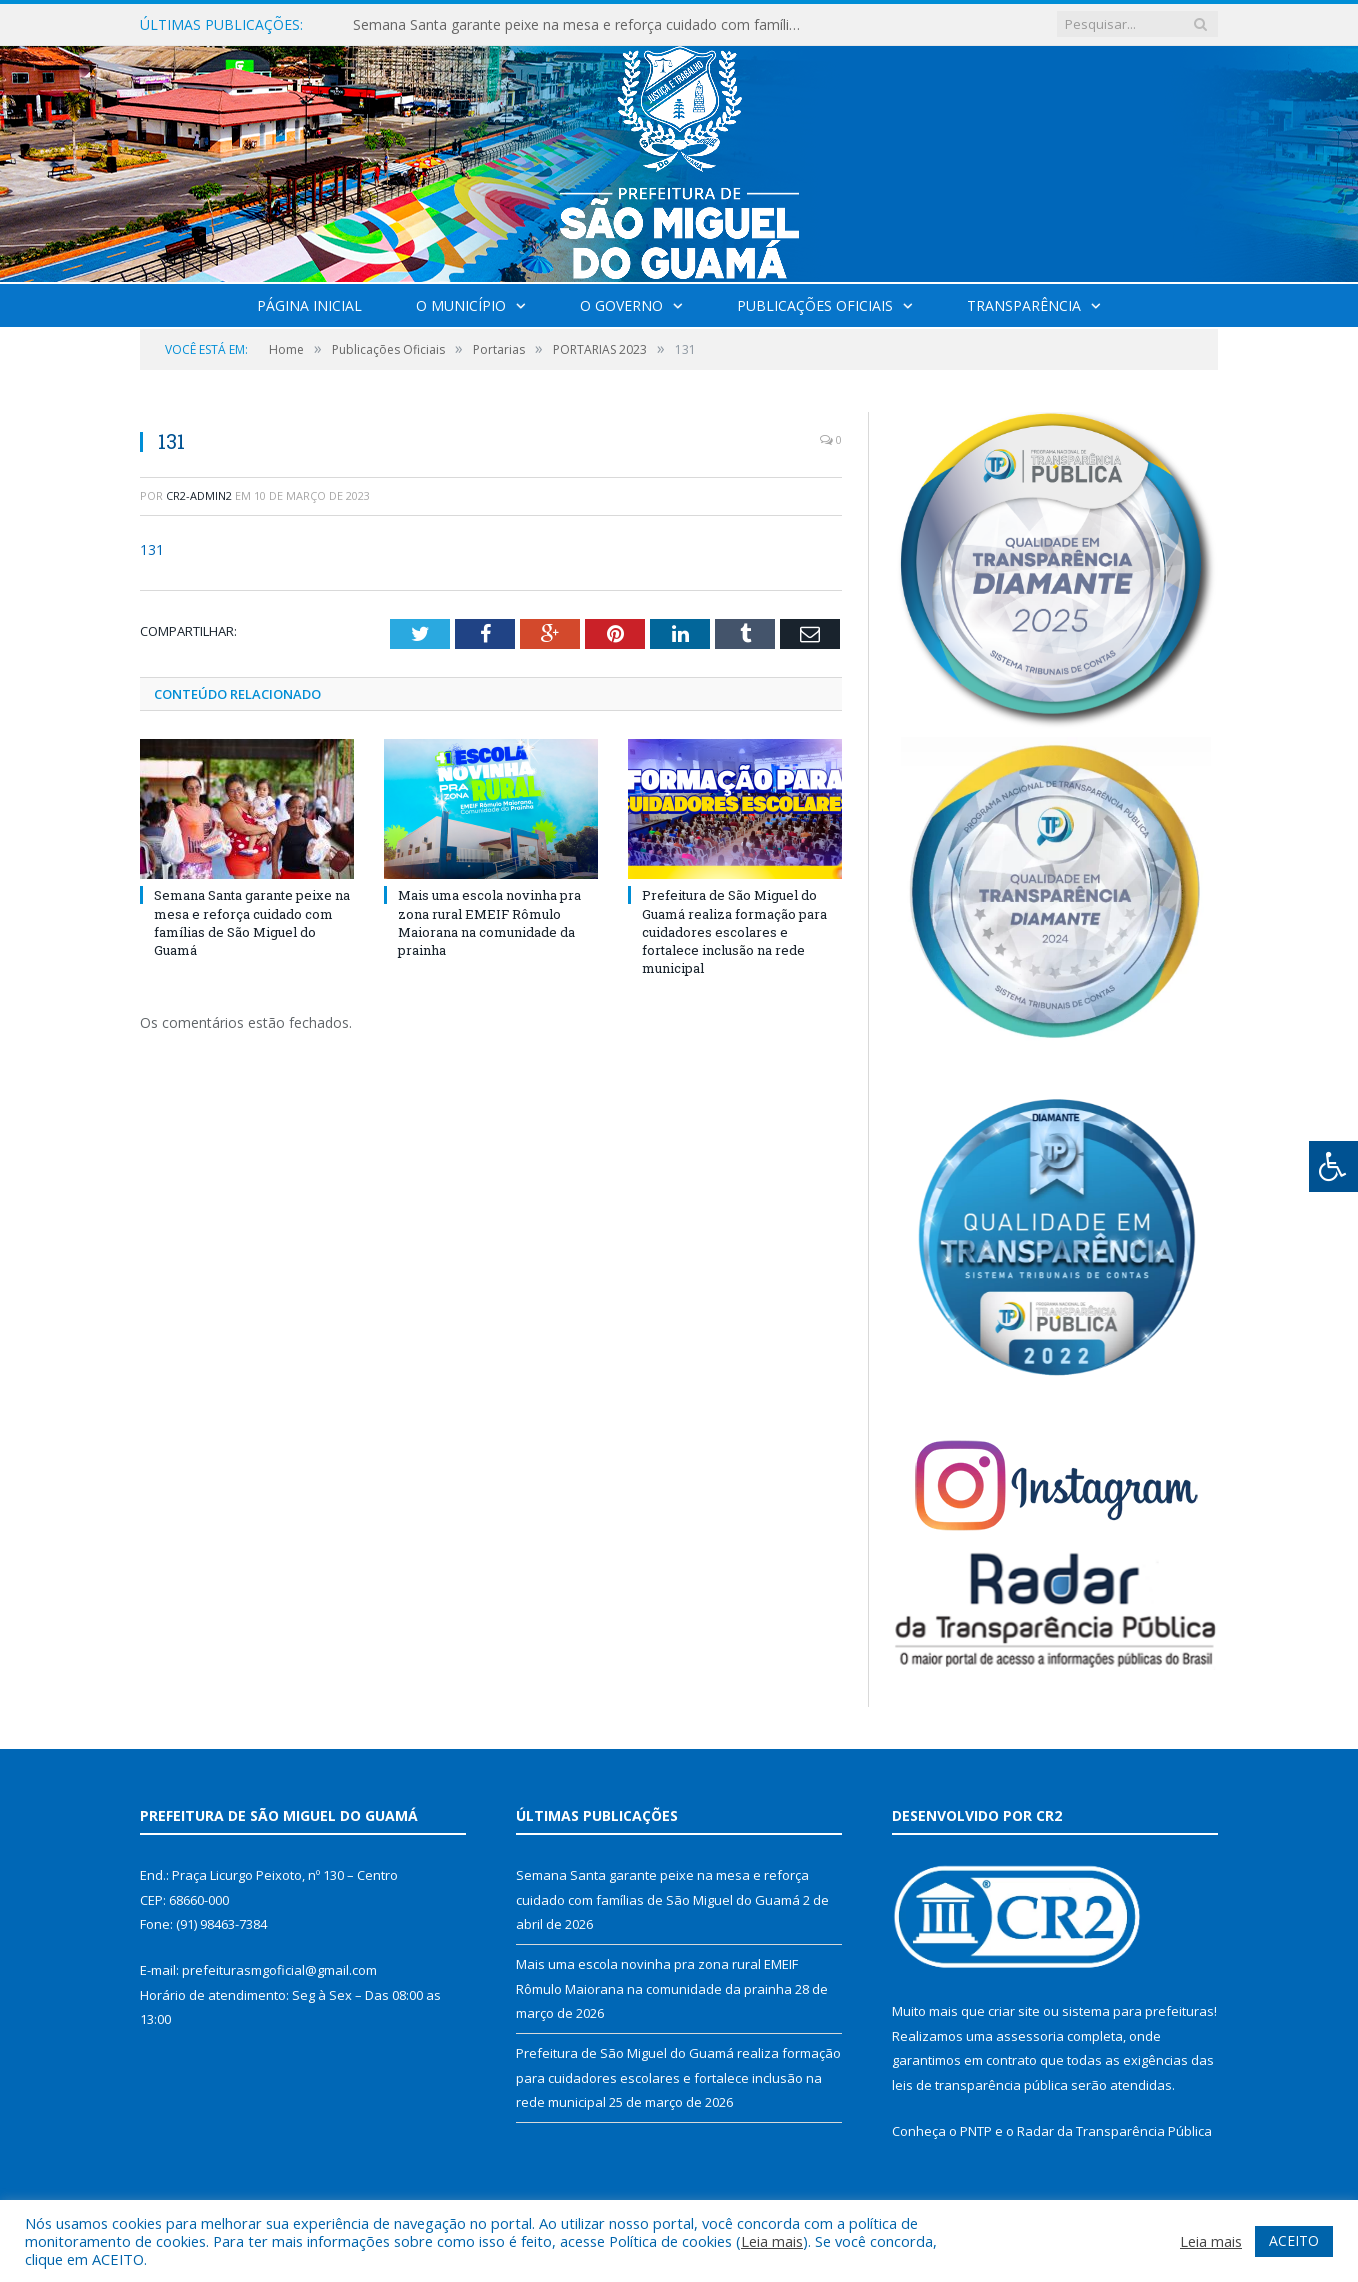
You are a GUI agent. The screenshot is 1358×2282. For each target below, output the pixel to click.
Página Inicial (309, 305)
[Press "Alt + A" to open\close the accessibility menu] (1333, 1166)
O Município (461, 305)
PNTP (976, 2131)
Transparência (1024, 305)
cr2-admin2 (199, 495)
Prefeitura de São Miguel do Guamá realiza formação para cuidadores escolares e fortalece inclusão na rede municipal (734, 931)
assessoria (1030, 2036)
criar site (1014, 2011)
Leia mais (772, 2241)
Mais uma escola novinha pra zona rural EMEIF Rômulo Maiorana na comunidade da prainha (489, 922)
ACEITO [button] (1294, 2240)
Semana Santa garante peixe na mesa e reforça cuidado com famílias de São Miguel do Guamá (583, 25)
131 (152, 549)
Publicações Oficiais (815, 305)
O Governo (621, 305)
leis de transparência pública (980, 2085)
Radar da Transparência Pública (1114, 2131)
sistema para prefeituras (1138, 2011)
